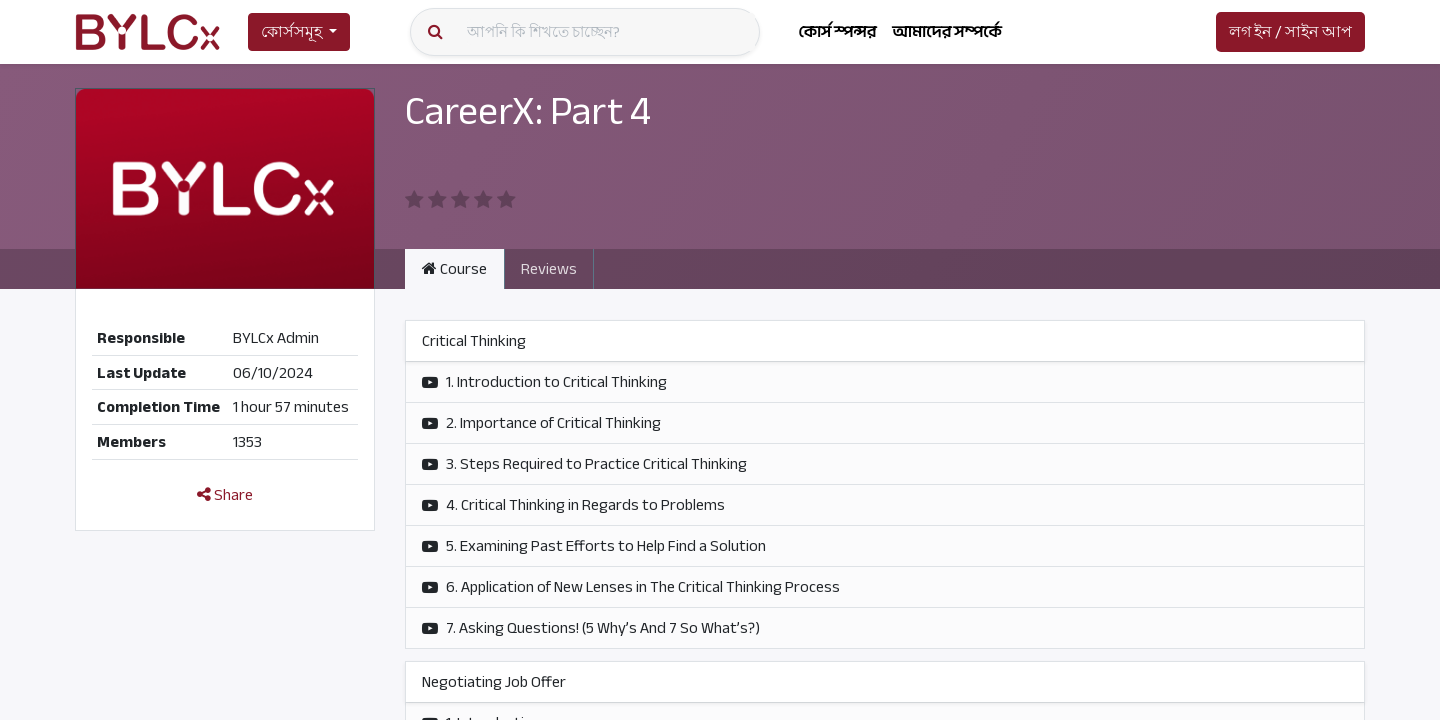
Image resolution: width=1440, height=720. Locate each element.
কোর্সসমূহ (291, 32)
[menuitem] (837, 32)
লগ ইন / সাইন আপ (1290, 32)
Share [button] (225, 495)
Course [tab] (454, 269)
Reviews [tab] (549, 269)
